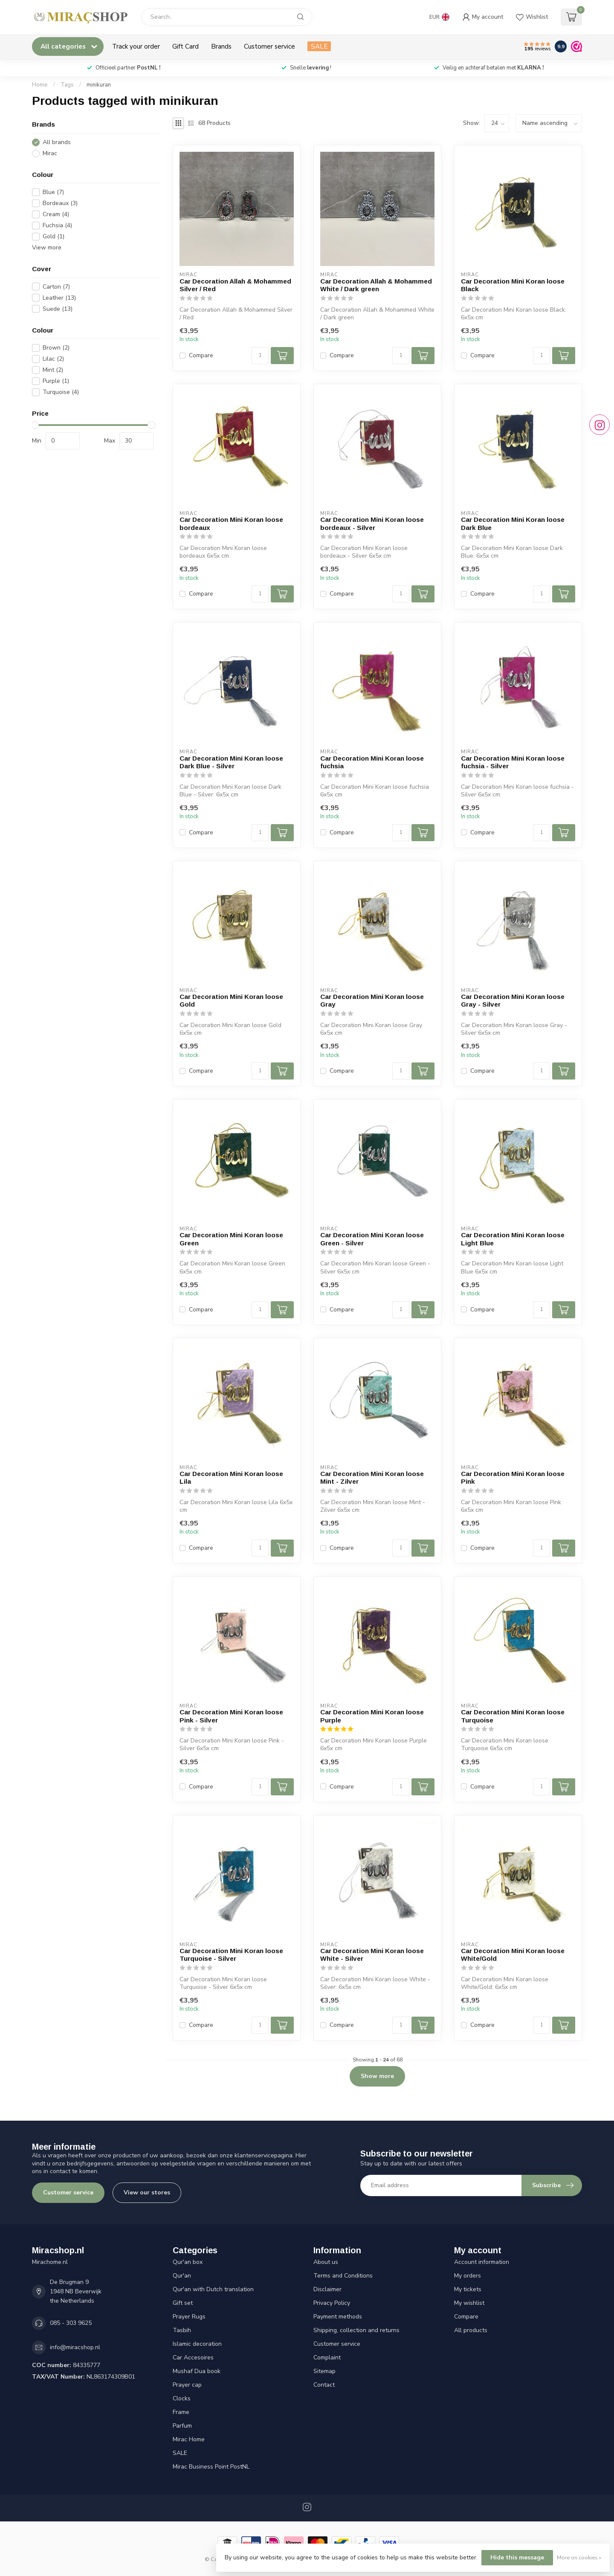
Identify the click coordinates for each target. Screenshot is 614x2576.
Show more (377, 2076)
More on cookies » (579, 2557)
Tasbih (182, 2330)
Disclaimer (327, 2289)
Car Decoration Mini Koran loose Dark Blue (513, 523)
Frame (181, 2412)
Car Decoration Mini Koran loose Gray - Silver (513, 1000)
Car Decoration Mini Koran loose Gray (372, 1000)
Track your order (136, 46)
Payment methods (337, 2317)
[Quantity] (260, 355)
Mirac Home (189, 2439)
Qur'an (182, 2276)
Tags (67, 85)
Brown (56, 347)
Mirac (50, 153)
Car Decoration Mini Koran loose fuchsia (372, 762)
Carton (56, 287)
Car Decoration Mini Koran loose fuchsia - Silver (513, 762)
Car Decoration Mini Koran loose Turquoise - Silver (231, 1954)
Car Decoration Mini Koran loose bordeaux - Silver (372, 523)
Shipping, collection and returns (356, 2330)
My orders (467, 2276)
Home (40, 85)
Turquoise (61, 392)
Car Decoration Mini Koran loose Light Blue (513, 1238)
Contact (324, 2385)
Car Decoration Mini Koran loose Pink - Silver (231, 1715)
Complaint (327, 2357)
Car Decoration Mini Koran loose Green (231, 1238)
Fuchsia (57, 225)
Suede (57, 309)
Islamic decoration (197, 2344)
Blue (53, 192)
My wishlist (469, 2303)
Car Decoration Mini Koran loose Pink (513, 1477)
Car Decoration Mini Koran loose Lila (231, 1477)
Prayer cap (187, 2385)
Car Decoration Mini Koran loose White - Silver (372, 1954)
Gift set (183, 2303)
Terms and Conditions (343, 2276)
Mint (53, 370)
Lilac (53, 359)
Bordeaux (60, 203)
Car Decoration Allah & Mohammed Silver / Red (235, 285)
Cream (56, 214)
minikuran (99, 85)
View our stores (147, 2192)
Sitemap (324, 2371)
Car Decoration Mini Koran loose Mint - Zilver (372, 1477)
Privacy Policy (331, 2303)
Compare (201, 355)
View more (46, 247)
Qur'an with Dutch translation (213, 2289)
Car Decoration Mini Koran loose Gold (231, 1000)
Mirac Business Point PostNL (211, 2467)
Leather (59, 298)
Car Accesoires (193, 2357)
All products (470, 2330)
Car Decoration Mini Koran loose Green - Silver (372, 1238)
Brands (221, 46)
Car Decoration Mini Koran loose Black (513, 285)
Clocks (182, 2398)
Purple (56, 381)
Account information (481, 2262)
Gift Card (185, 46)
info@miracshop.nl (75, 2347)
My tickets (467, 2289)
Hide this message (517, 2557)
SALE (319, 46)
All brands (57, 142)
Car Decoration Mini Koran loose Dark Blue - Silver (231, 762)
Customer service (269, 46)
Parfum (182, 2426)
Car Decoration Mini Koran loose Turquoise (513, 1715)
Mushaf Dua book (196, 2371)
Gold (53, 236)
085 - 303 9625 (71, 2323)
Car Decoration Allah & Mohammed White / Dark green (376, 285)
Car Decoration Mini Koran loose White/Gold (513, 1954)
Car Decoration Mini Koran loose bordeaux (231, 523)
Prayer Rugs (189, 2317)
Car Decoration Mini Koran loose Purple (372, 1715)
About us (325, 2262)
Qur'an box (188, 2262)
